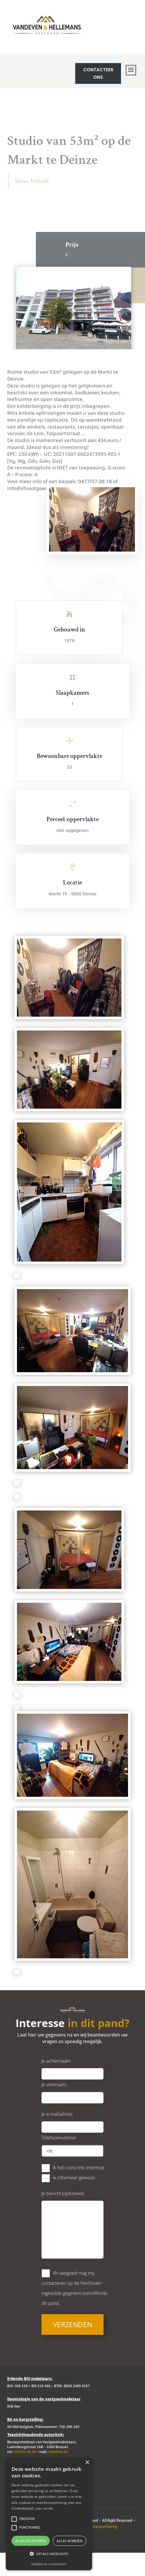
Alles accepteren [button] (30, 2541)
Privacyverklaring (103, 2549)
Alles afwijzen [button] (69, 2541)
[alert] (49, 2514)
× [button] (87, 2462)
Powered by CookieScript (48, 2564)
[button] (49, 2554)
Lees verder (44, 2508)
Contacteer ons (112, 73)
